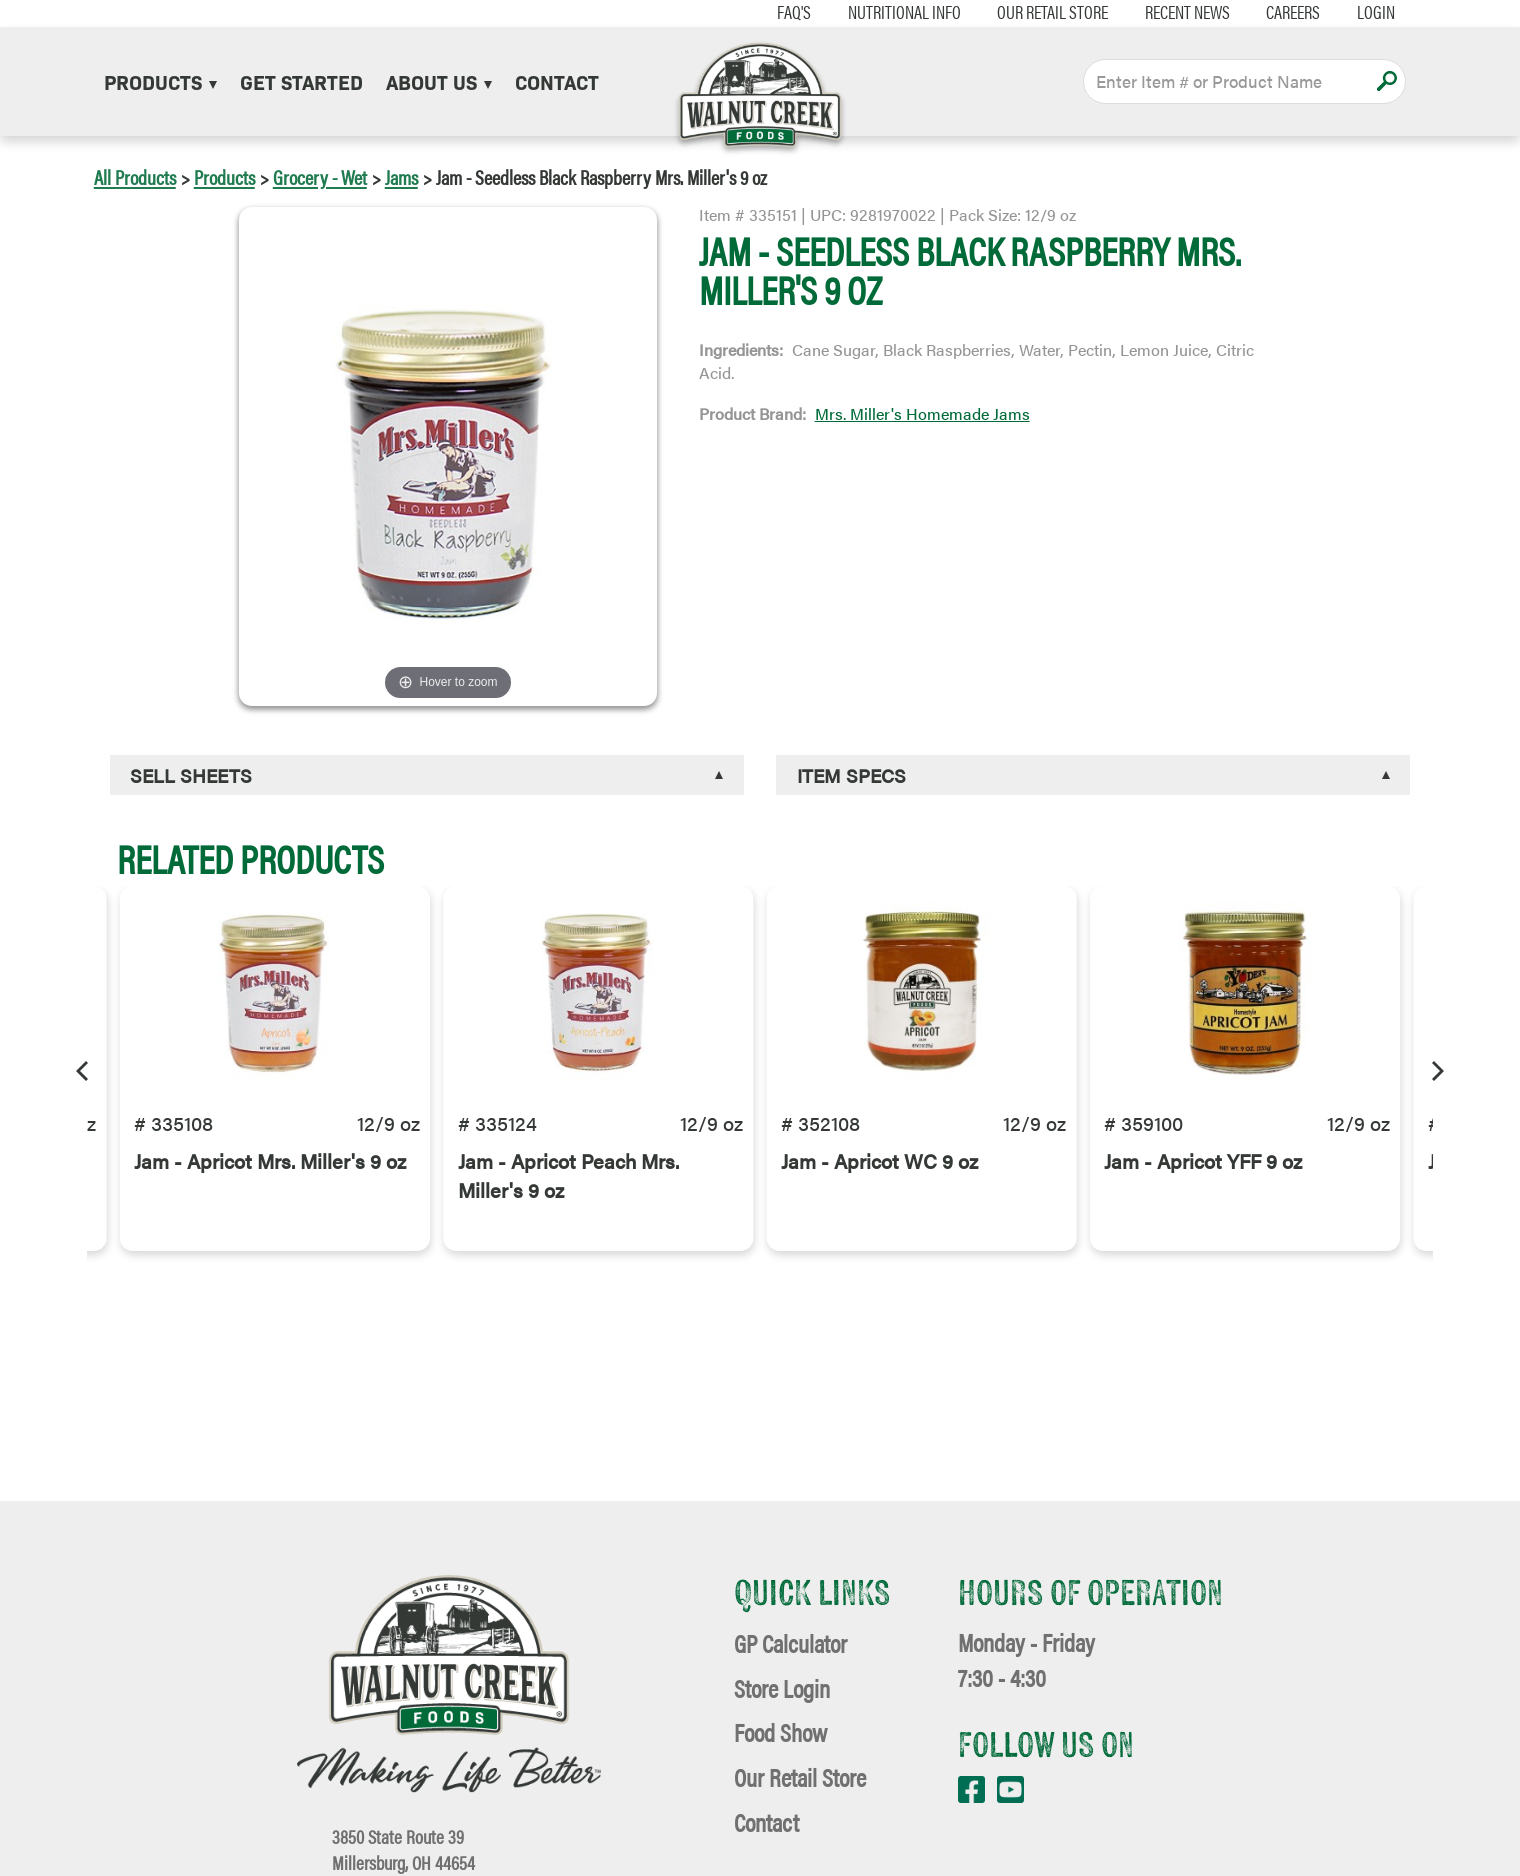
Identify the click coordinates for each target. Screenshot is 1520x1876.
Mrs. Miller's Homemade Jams (922, 413)
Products (160, 81)
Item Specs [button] (851, 775)
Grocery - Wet (320, 176)
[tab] (427, 775)
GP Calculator (790, 1642)
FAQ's (769, 12)
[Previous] (84, 1068)
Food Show (780, 1731)
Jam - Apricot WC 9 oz (879, 1192)
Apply (1386, 81)
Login (1351, 12)
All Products (135, 176)
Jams (401, 176)
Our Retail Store (1027, 12)
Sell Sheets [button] (191, 775)
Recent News (1162, 12)
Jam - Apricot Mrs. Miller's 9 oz (270, 1192)
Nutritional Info (878, 12)
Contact (557, 81)
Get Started (301, 81)
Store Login (782, 1687)
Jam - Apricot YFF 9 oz (1203, 1192)
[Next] (1436, 1068)
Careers (1268, 12)
